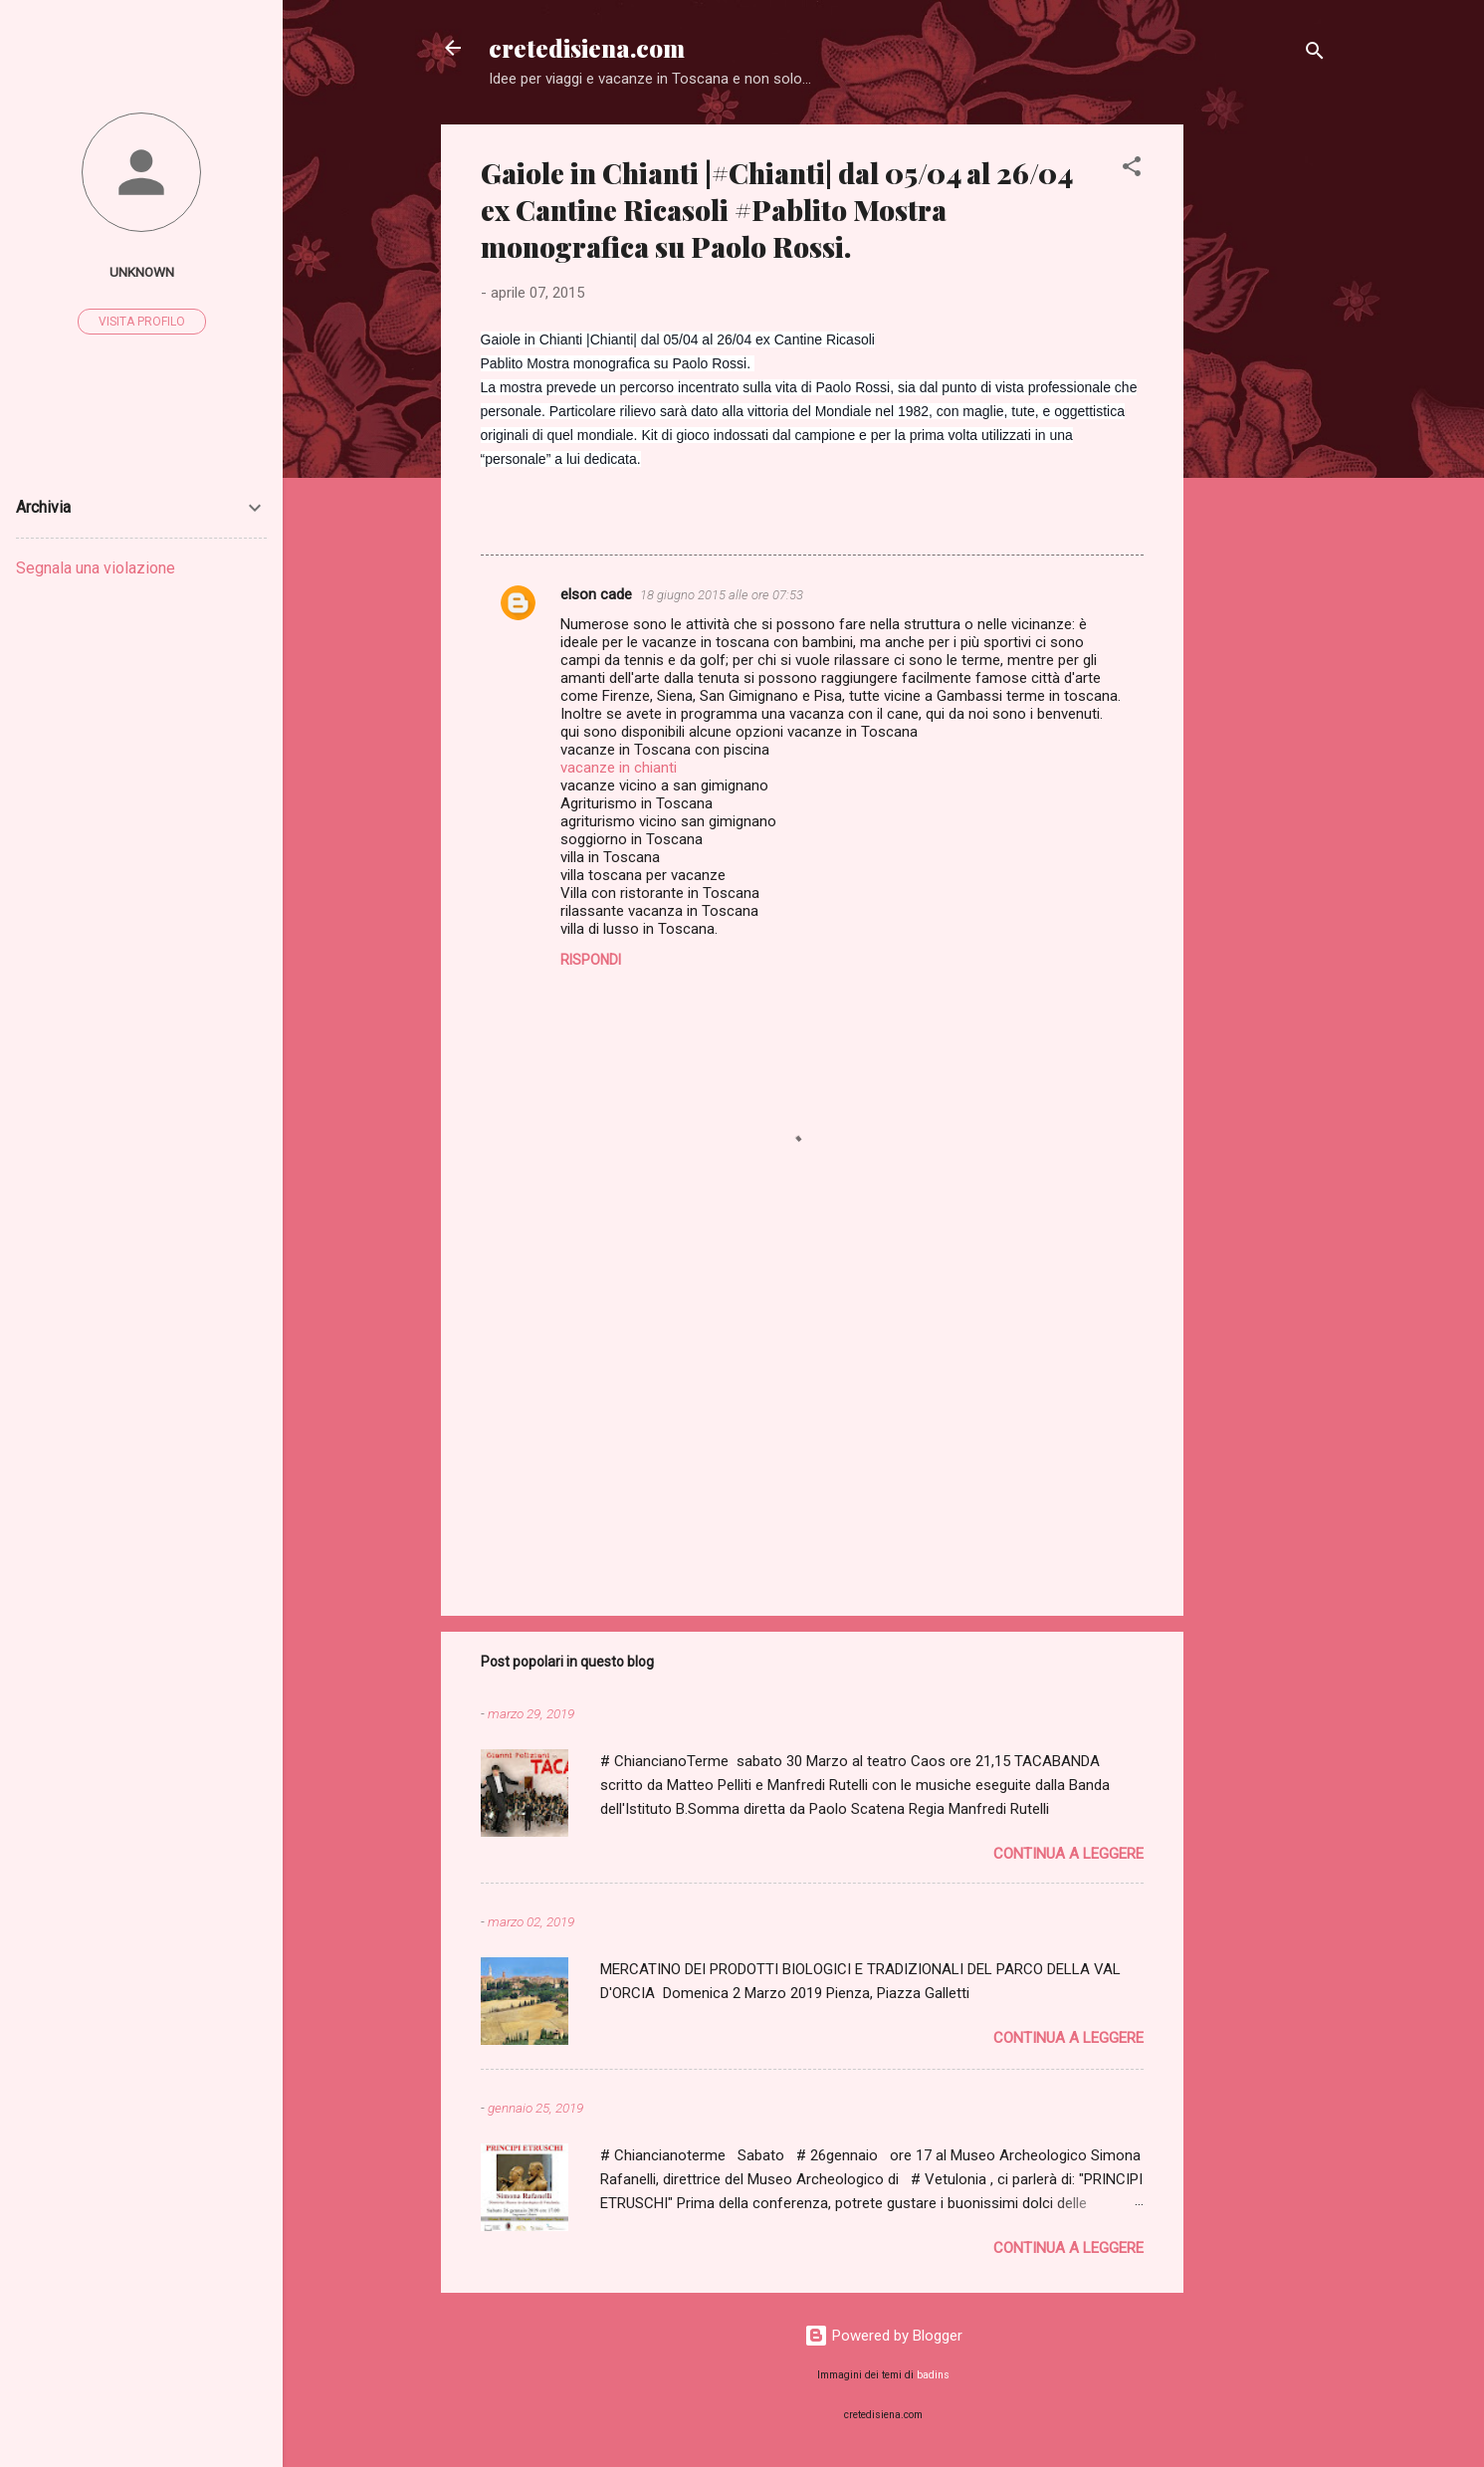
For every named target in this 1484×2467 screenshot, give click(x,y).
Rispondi (590, 960)
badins (933, 2374)
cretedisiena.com (587, 48)
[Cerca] (1315, 54)
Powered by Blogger (883, 2336)
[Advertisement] (1263, 423)
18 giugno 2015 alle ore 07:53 (721, 594)
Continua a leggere (1068, 1854)
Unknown (141, 272)
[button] (1132, 169)
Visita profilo (142, 322)
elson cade (596, 594)
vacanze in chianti (618, 768)
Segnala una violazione (95, 568)
